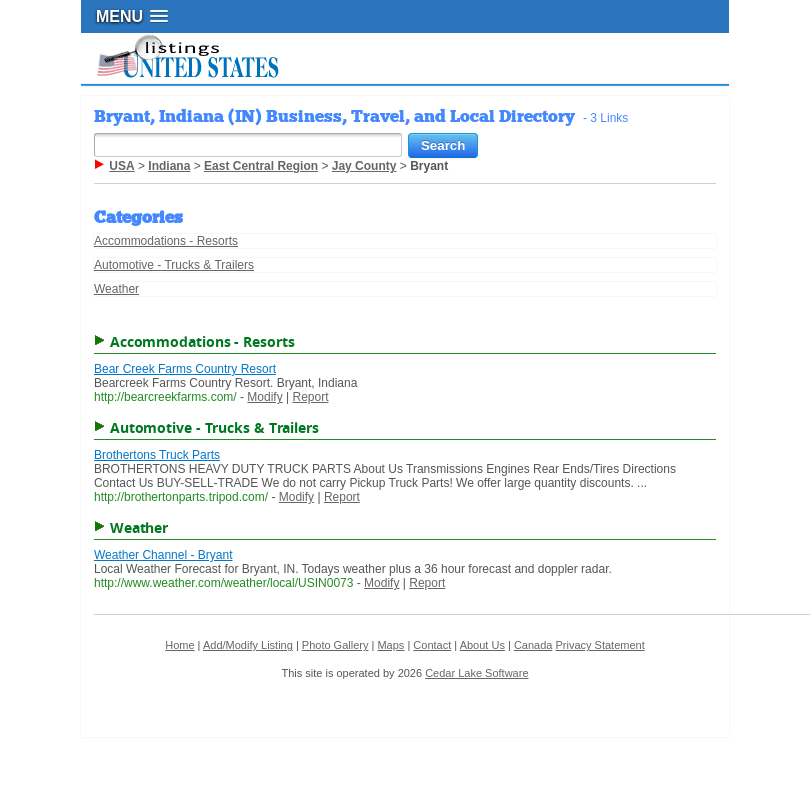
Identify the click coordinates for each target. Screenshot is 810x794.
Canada (533, 645)
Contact (432, 645)
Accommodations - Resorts (166, 241)
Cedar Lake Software (476, 673)
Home (179, 645)
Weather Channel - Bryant (163, 555)
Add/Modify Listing (248, 645)
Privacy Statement (599, 645)
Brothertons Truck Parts (157, 455)
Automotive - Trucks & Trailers (174, 265)
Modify (264, 397)
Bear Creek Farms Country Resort (185, 369)
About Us (482, 645)
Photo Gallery (335, 645)
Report (311, 397)
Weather (116, 289)
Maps (390, 645)
